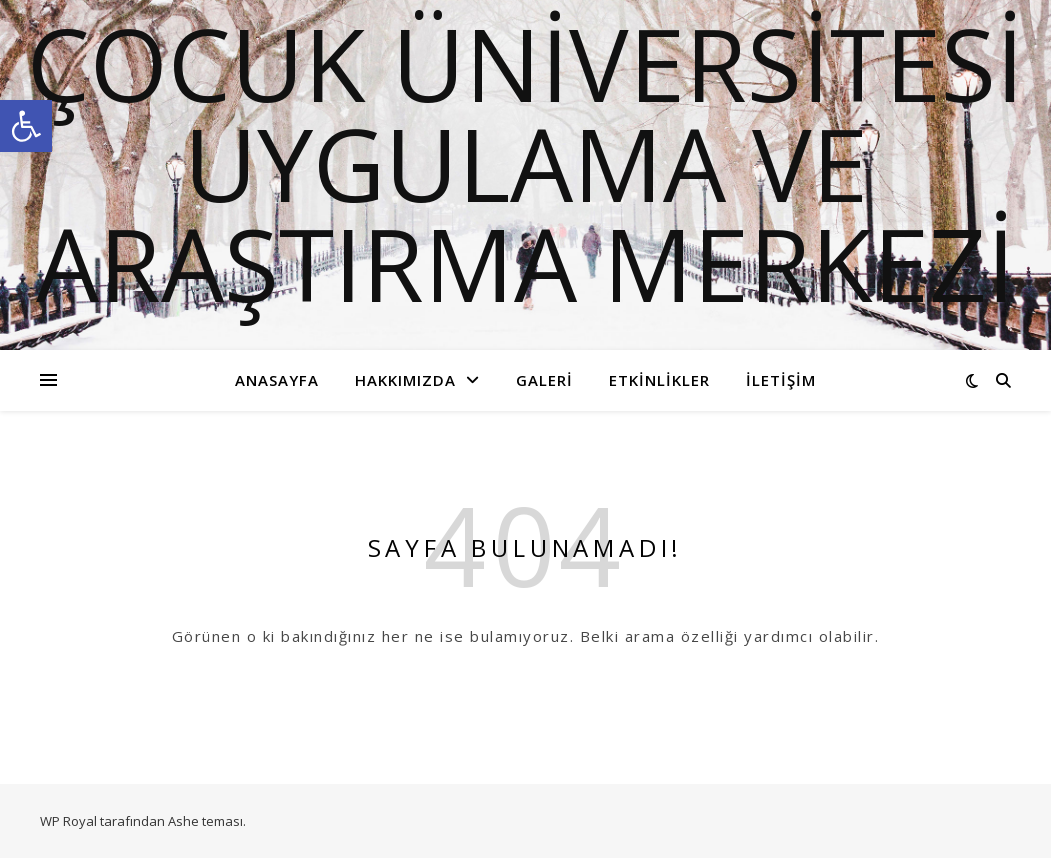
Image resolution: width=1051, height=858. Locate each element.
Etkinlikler (659, 380)
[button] (26, 126)
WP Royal (68, 821)
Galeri (544, 380)
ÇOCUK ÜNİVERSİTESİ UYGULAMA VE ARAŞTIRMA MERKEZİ (525, 163)
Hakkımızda (405, 380)
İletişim (781, 380)
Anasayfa (277, 380)
